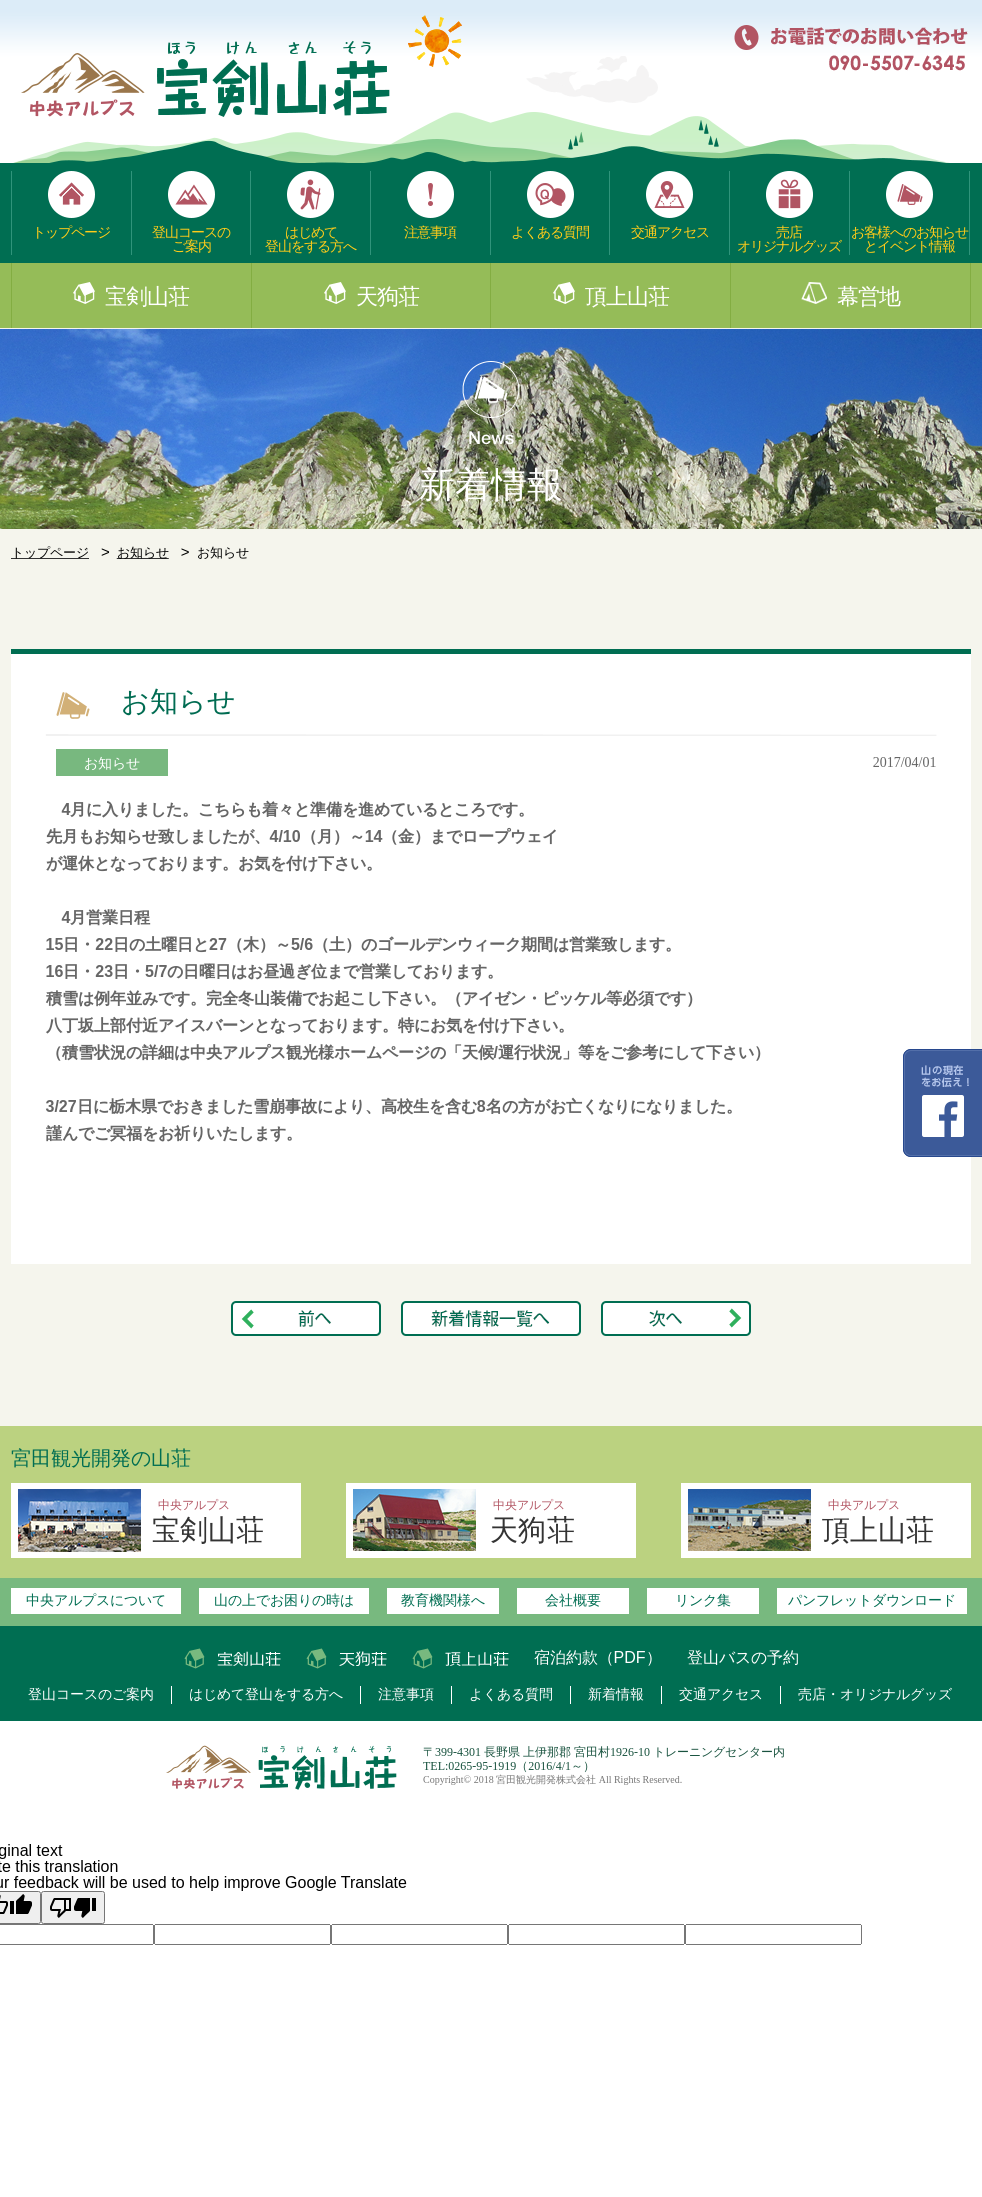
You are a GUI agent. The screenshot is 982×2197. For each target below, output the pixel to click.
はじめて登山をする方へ (310, 239)
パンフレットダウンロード (872, 1600)
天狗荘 (387, 297)
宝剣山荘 (147, 297)
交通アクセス (670, 232)
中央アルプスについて (96, 1600)
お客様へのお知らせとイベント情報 (909, 239)
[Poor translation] (73, 1907)
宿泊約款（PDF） (598, 1657)
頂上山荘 (627, 297)
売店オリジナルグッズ (789, 239)
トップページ (71, 232)
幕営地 (868, 297)
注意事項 (430, 232)
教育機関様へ (443, 1600)
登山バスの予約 (743, 1657)
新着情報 (616, 1694)
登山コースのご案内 (191, 239)
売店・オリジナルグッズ (875, 1694)
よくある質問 (550, 232)
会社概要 (573, 1600)
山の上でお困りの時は (284, 1600)
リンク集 (703, 1600)
